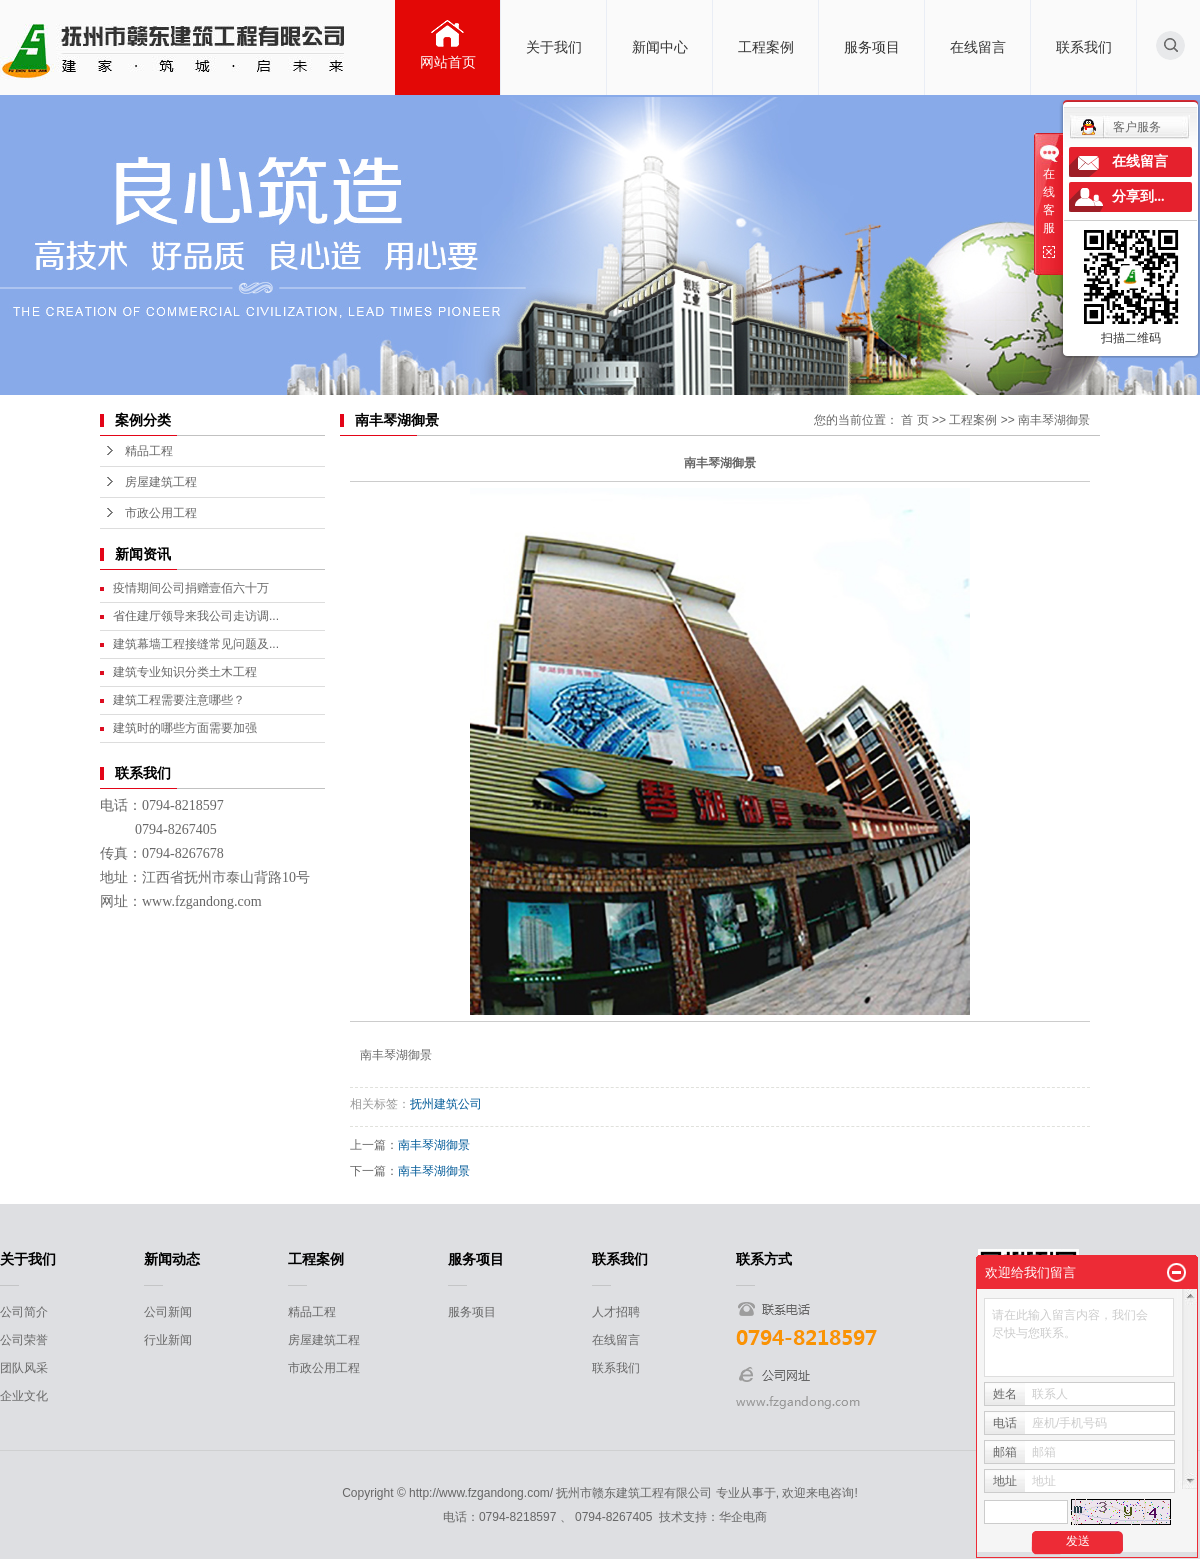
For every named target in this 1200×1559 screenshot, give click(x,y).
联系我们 (1084, 47)
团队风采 (24, 1368)
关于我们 (554, 47)
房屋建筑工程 (161, 482)
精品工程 (149, 451)
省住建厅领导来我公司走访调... (196, 616)
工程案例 (766, 47)
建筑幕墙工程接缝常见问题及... (196, 644)
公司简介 (24, 1312)
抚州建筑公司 (446, 1104)
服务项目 (872, 47)
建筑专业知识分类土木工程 (185, 672)
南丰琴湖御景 (1054, 420)
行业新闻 (168, 1340)
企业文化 (24, 1396)
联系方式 (764, 1259)
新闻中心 (660, 47)
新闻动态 (172, 1259)
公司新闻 (168, 1312)
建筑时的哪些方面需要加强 (185, 728)
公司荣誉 (24, 1340)
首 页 (914, 420)
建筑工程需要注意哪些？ (179, 700)
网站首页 (448, 62)
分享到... (1138, 196)
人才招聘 (616, 1312)
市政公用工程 (161, 513)
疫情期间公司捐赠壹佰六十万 (191, 588)
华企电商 (743, 1517)
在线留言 (978, 47)
